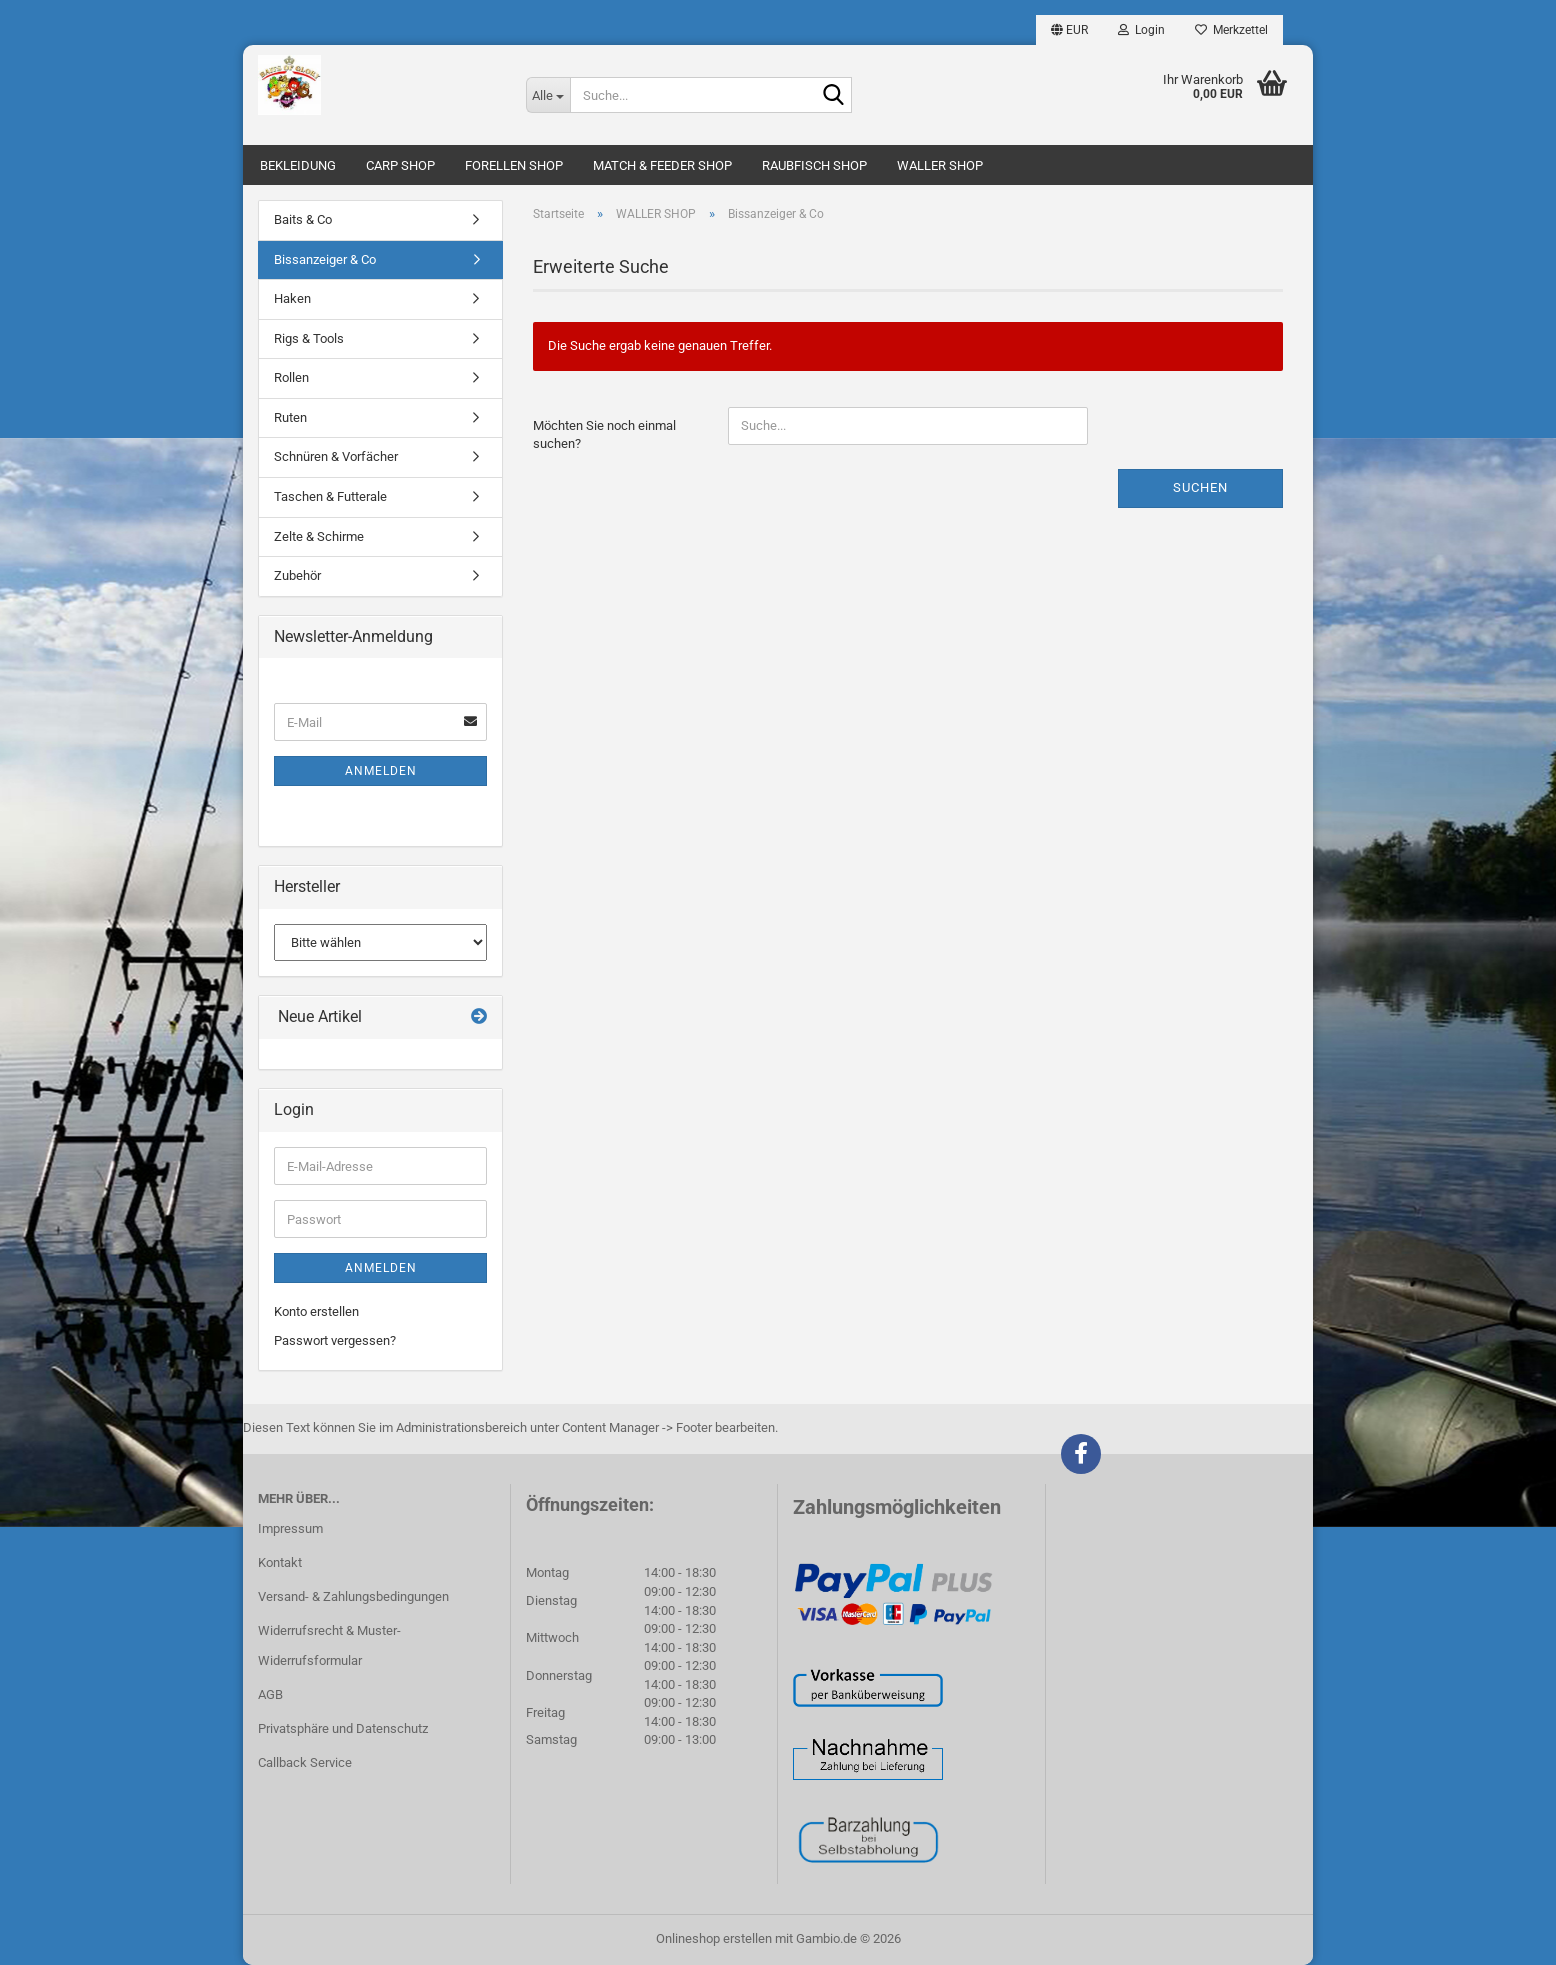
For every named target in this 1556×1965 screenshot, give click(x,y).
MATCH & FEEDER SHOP (662, 165)
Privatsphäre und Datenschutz (343, 1728)
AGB (270, 1694)
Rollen (291, 377)
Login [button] (1141, 30)
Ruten (290, 417)
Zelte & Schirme (319, 536)
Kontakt (280, 1562)
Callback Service (305, 1762)
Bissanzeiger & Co (325, 259)
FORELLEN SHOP (514, 165)
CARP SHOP (400, 165)
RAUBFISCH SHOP (814, 165)
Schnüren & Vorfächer (336, 456)
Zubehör (297, 575)
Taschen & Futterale (330, 496)
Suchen (1200, 487)
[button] (1069, 30)
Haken (292, 298)
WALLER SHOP (940, 165)
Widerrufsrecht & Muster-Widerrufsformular (329, 1645)
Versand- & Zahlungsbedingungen (353, 1596)
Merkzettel (1231, 30)
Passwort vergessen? (335, 1340)
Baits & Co (303, 219)
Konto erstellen (316, 1311)
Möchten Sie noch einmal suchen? (604, 435)
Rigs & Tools (309, 338)
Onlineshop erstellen (714, 1938)
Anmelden (381, 771)
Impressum (290, 1528)
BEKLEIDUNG (298, 165)
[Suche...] (548, 95)
